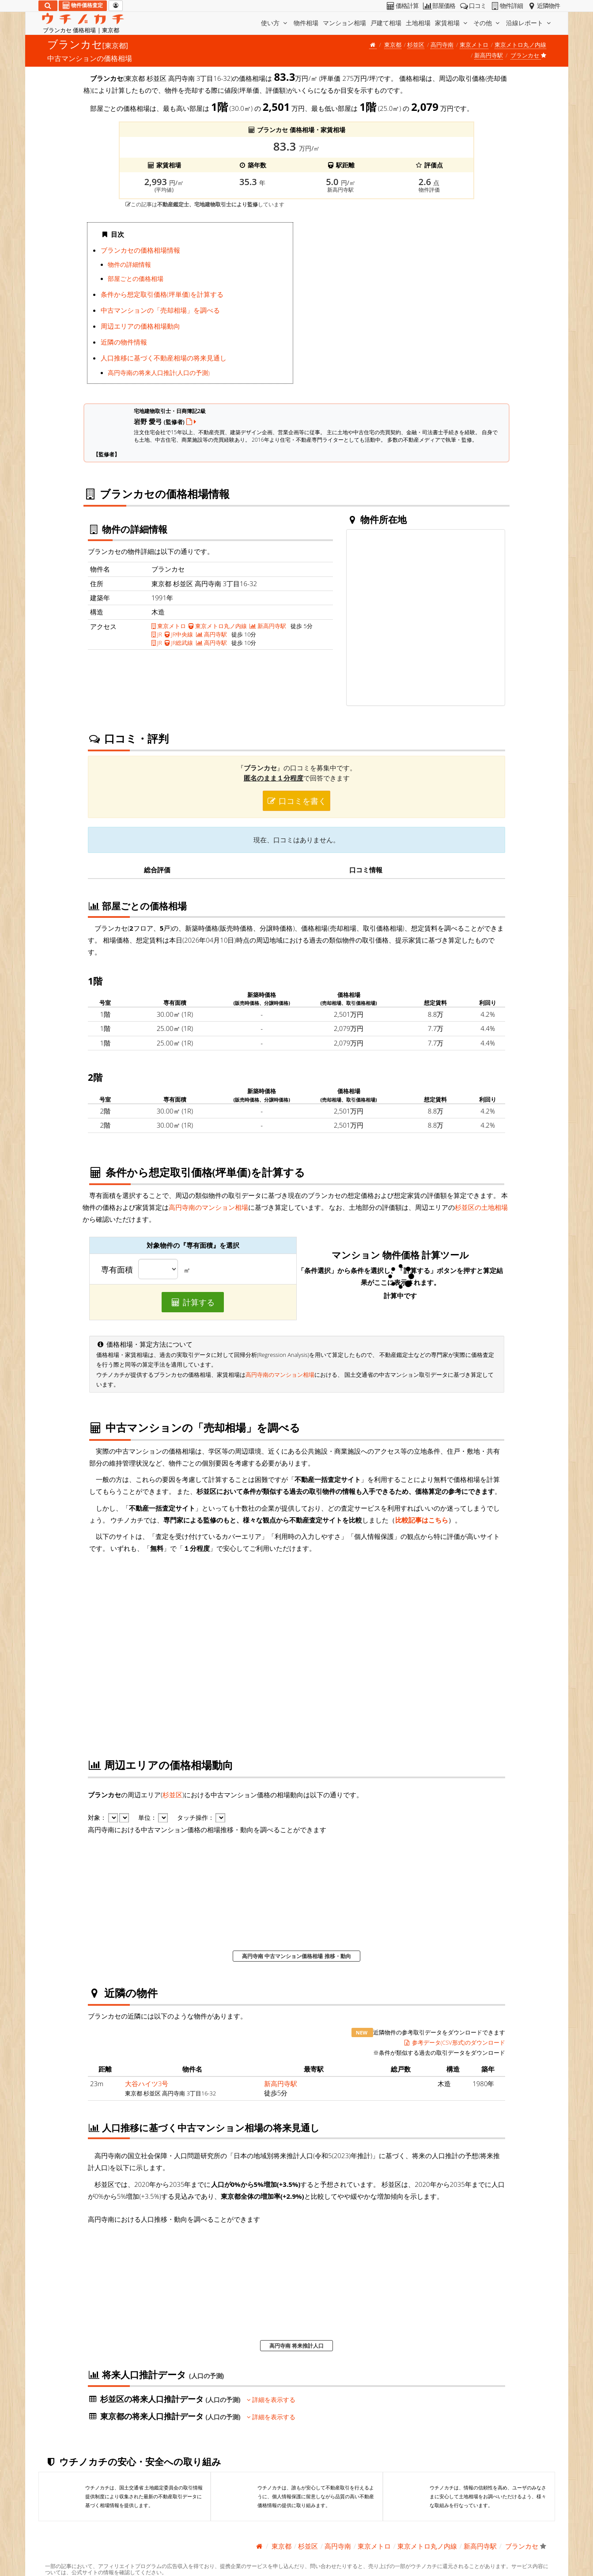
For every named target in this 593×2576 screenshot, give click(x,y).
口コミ (472, 6)
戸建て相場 (385, 23)
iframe (403, 306)
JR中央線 (179, 634)
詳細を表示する (271, 2400)
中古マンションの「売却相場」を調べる (160, 310)
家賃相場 (452, 23)
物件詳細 (506, 6)
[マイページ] (116, 5)
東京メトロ (474, 45)
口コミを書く (297, 801)
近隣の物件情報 (124, 341)
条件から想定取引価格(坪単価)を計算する (162, 294)
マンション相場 (344, 23)
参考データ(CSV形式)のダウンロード (454, 2042)
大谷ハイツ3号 (147, 2083)
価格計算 (402, 6)
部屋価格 (438, 6)
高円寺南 (442, 45)
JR (156, 634)
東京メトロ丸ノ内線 (520, 45)
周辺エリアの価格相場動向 (140, 326)
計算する (193, 1302)
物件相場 (306, 23)
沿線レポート (529, 23)
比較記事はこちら (421, 1519)
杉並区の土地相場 (481, 1207)
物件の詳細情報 (129, 265)
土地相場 (418, 23)
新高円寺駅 (488, 55)
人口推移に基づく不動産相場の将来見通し (164, 357)
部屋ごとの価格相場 (135, 279)
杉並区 (415, 45)
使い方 (275, 23)
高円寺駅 (211, 634)
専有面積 (117, 1269)
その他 (487, 23)
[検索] (47, 5)
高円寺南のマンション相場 (208, 1207)
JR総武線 (179, 643)
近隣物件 (542, 6)
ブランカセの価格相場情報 (140, 250)
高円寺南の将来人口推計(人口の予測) (159, 373)
